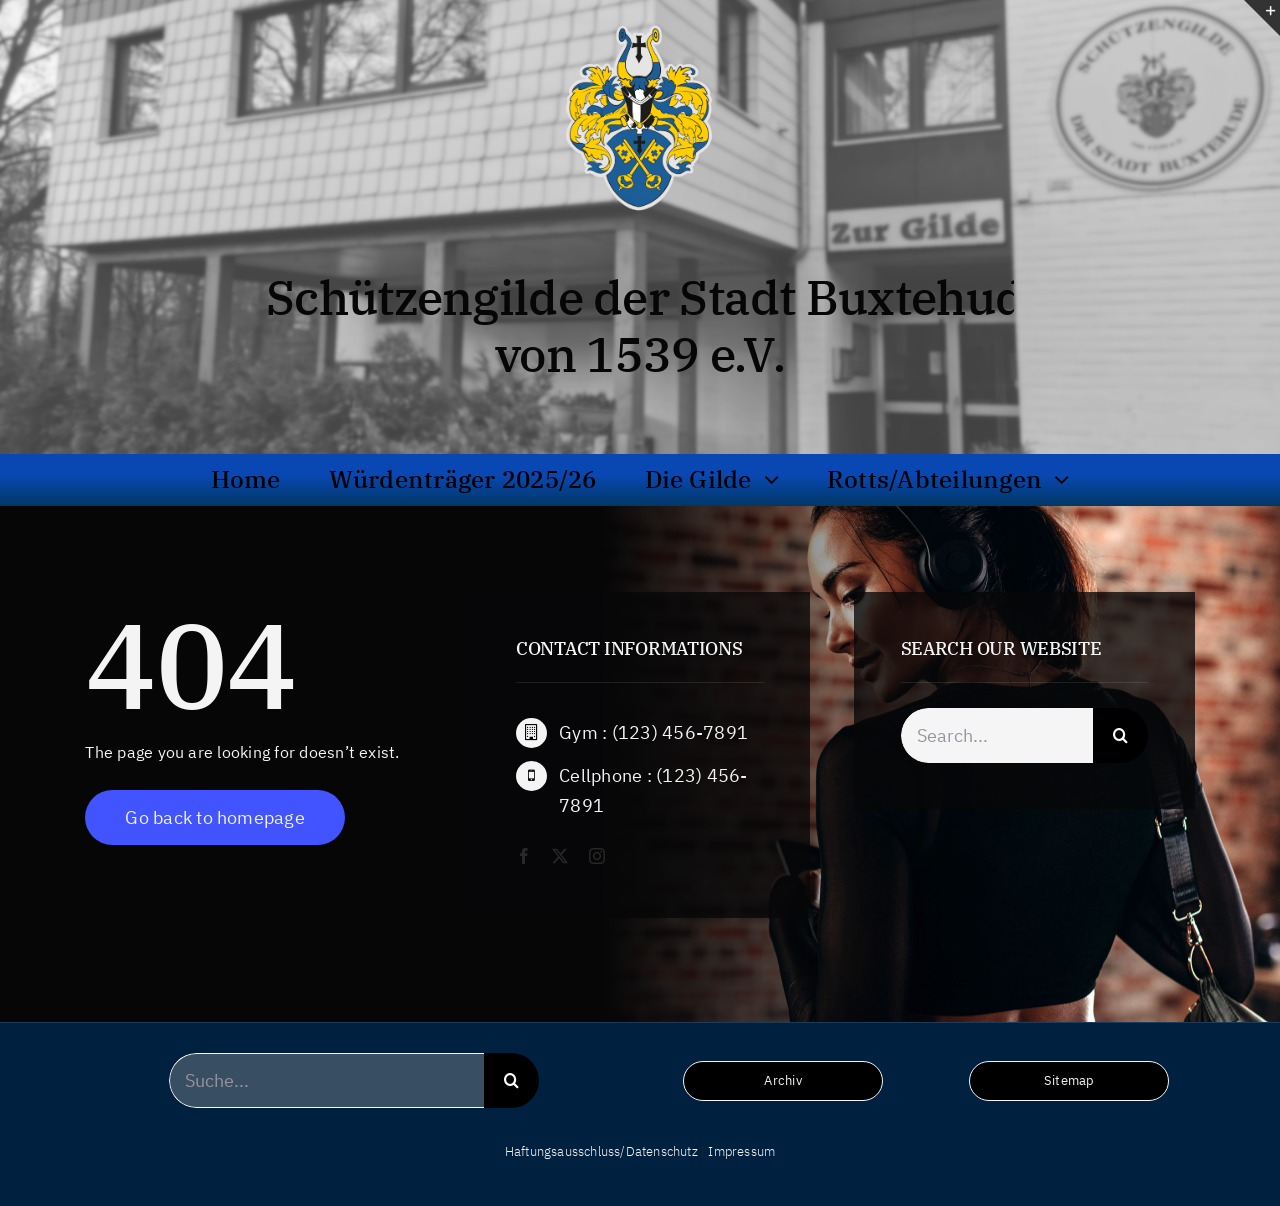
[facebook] (524, 856)
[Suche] (1120, 741)
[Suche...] (326, 1080)
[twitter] (560, 856)
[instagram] (597, 856)
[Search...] (997, 741)
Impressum (741, 1151)
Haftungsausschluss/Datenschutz (601, 1151)
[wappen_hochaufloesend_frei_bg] (640, 24)
